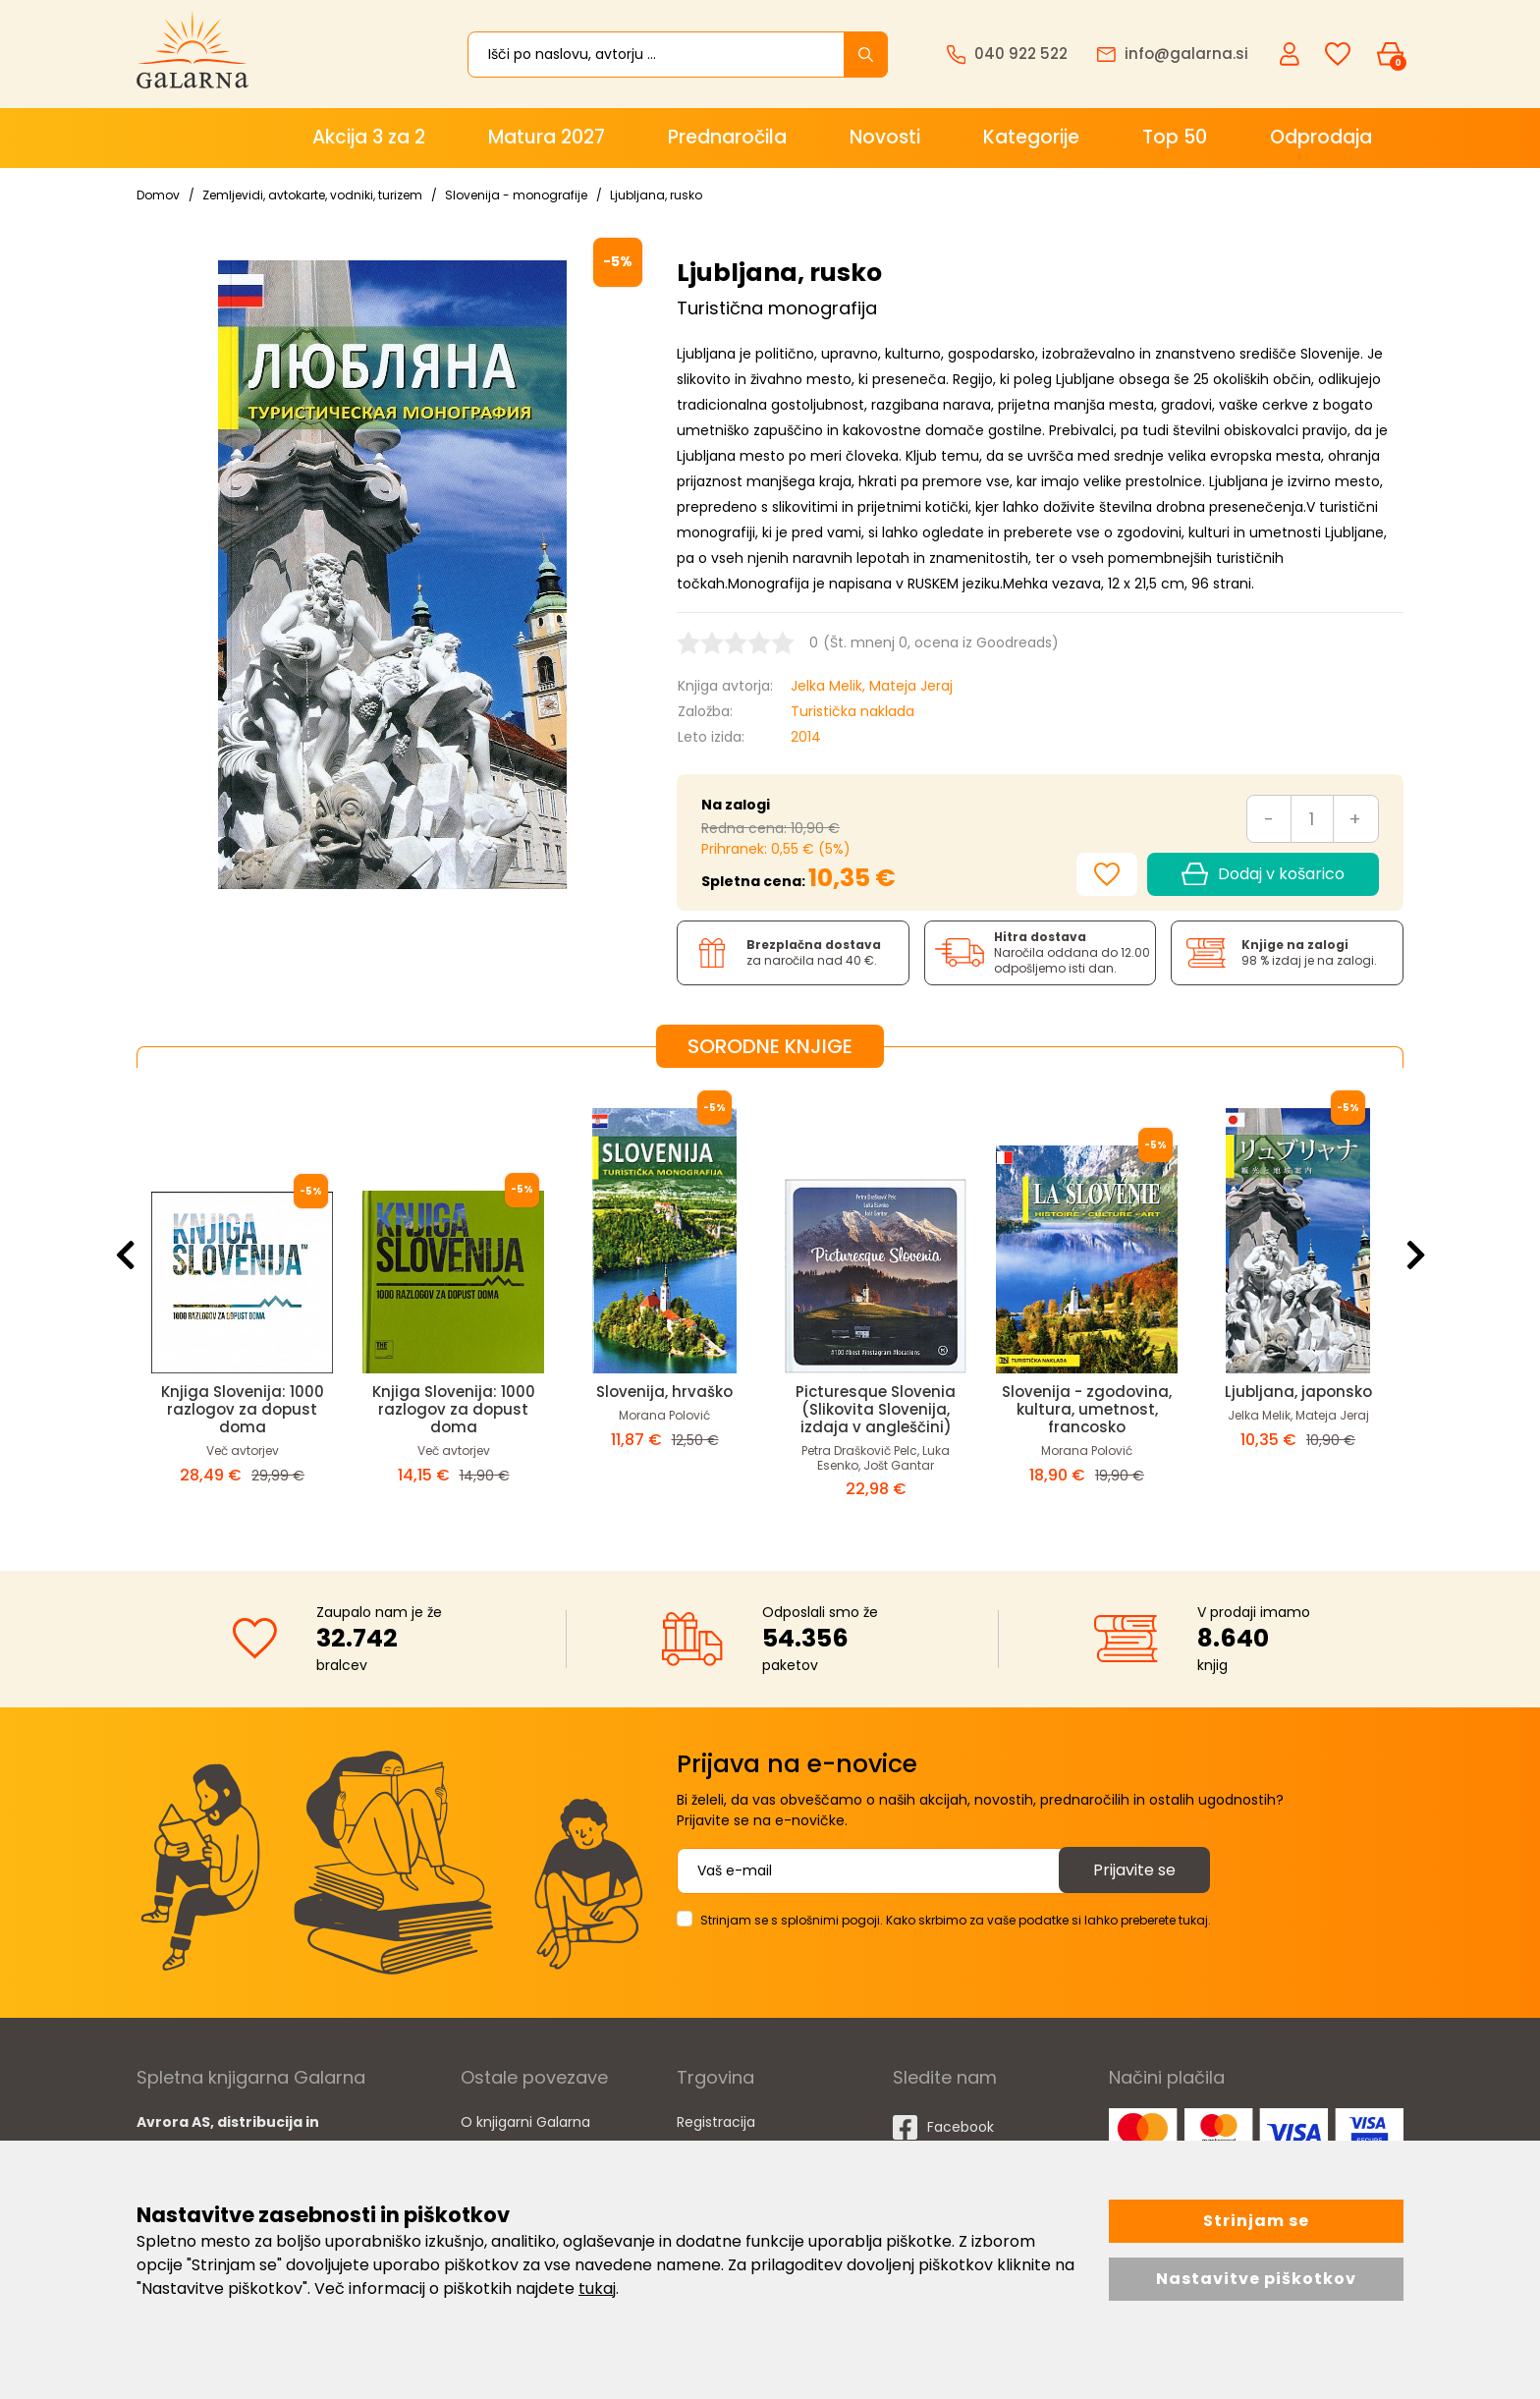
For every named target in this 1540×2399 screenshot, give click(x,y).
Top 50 (1174, 137)
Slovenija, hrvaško (664, 1391)
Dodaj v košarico (1263, 874)
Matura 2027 (546, 137)
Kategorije (1031, 137)
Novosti (885, 137)
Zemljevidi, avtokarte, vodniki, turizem (312, 195)
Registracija (716, 2122)
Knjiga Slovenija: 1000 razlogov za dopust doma (242, 1409)
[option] (242, 1303)
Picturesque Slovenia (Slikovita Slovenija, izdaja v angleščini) (876, 1409)
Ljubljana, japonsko (1298, 1391)
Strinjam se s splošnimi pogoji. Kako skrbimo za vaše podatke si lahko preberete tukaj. (955, 1920)
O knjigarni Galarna (525, 2122)
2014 (806, 737)
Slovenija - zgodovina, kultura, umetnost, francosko (1087, 1409)
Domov (158, 195)
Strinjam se (1256, 2220)
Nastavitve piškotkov (1256, 2278)
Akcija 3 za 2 (368, 137)
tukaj (597, 2288)
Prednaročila (727, 137)
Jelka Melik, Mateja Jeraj (872, 686)
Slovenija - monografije (516, 195)
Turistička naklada (852, 711)
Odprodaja (1321, 137)
